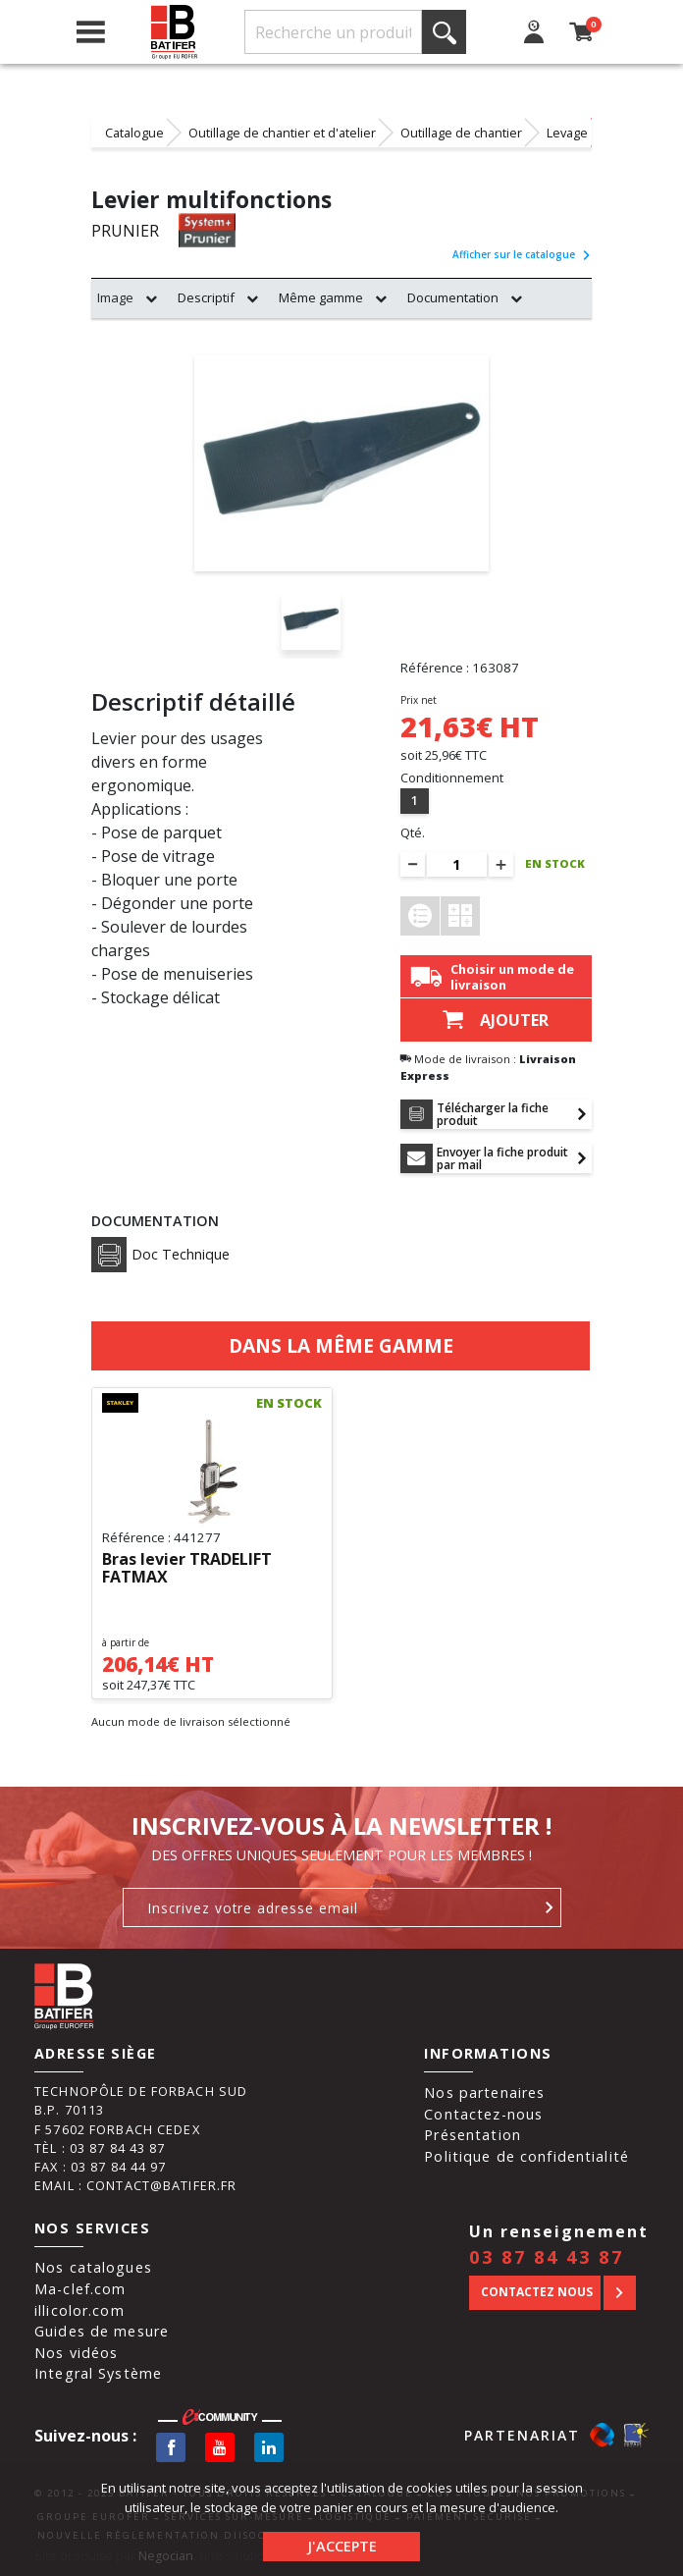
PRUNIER (125, 231)
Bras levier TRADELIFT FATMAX (187, 1568)
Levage (567, 132)
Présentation (472, 2134)
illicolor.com (79, 2310)
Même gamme (321, 297)
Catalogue (134, 132)
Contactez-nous (483, 2114)
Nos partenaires (484, 2092)
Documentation (453, 297)
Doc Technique (160, 1254)
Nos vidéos (76, 2352)
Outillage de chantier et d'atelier (282, 132)
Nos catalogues (93, 2267)
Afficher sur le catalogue (522, 254)
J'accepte (342, 2546)
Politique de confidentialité (526, 2156)
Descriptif (206, 297)
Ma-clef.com (80, 2289)
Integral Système (98, 2373)
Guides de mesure (101, 2331)
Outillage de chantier (461, 132)
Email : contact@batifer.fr (135, 2185)
